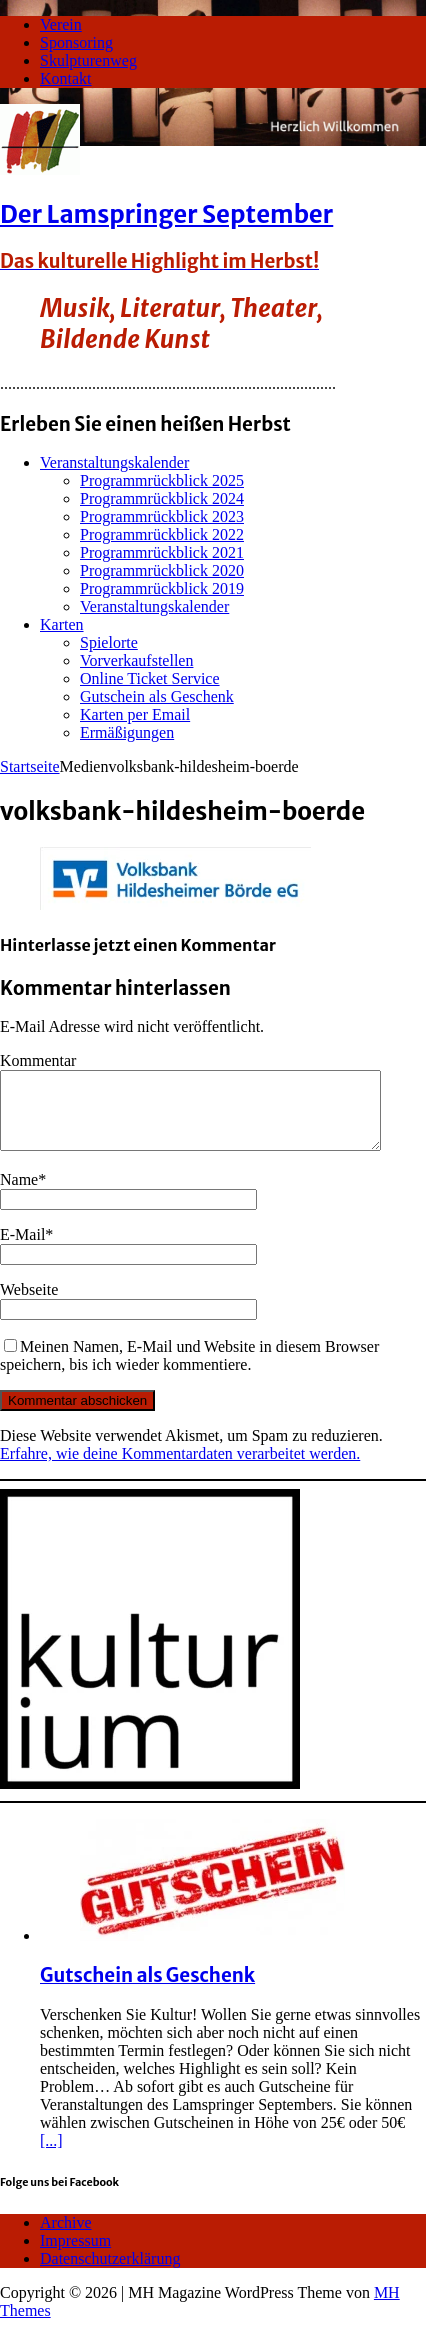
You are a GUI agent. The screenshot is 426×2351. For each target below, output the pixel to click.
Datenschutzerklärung (110, 2273)
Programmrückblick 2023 (162, 516)
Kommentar (38, 1060)
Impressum (75, 2255)
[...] (51, 2155)
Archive (66, 2237)
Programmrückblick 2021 (162, 552)
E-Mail (22, 1249)
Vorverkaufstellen (136, 660)
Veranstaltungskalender (114, 462)
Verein (61, 24)
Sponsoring (76, 42)
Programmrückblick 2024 (162, 498)
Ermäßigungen (127, 732)
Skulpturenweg (88, 60)
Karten (62, 624)
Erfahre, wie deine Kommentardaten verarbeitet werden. (180, 1468)
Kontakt (66, 78)
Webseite (29, 1304)
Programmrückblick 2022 (162, 534)
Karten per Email (135, 714)
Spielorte (109, 642)
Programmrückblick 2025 (162, 480)
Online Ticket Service (150, 678)
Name (19, 1194)
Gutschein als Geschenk (157, 696)
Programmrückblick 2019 (162, 588)
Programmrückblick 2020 (162, 570)
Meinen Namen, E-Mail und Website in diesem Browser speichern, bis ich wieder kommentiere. (189, 1370)
